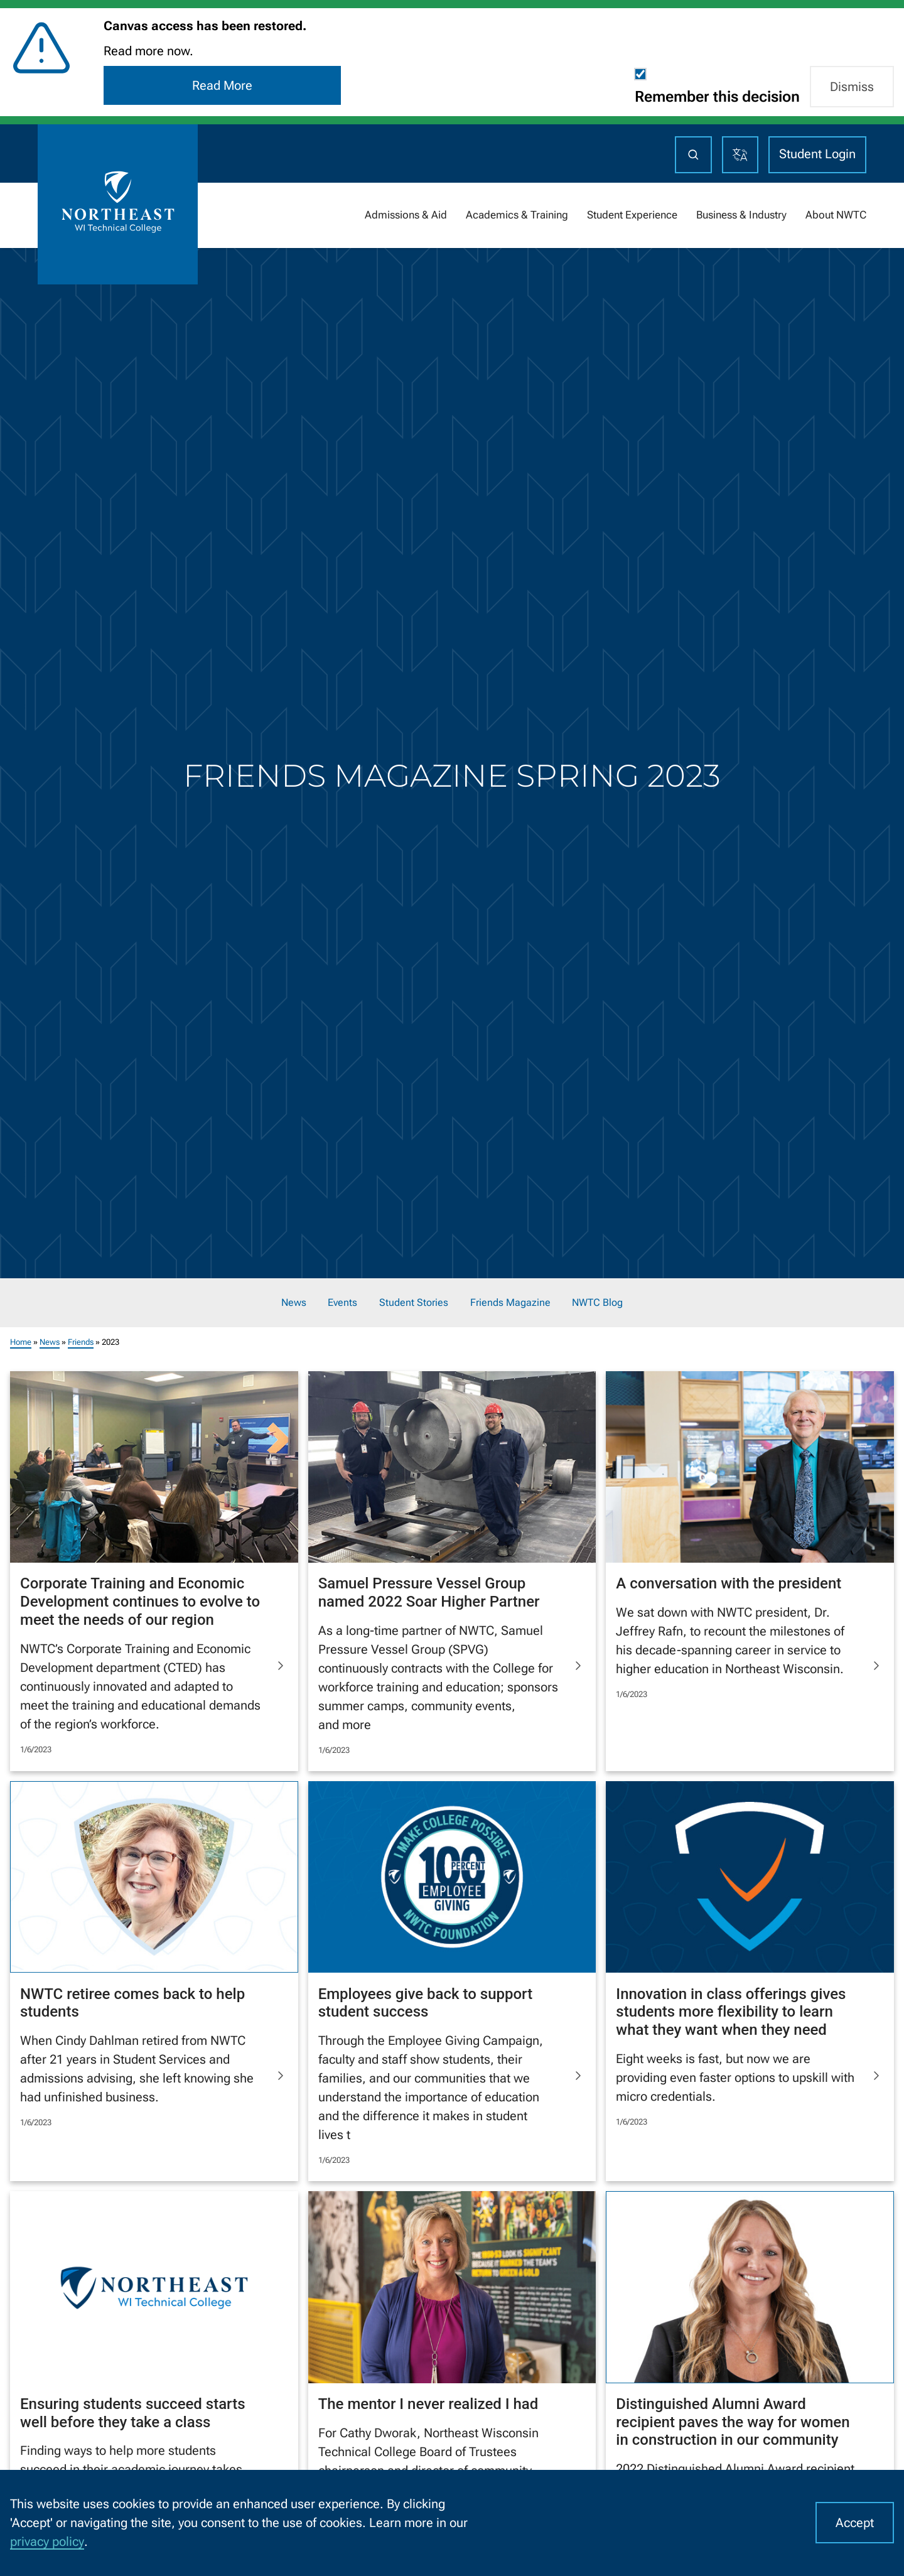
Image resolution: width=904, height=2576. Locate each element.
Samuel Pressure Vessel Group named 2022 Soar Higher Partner (429, 1592)
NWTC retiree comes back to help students (132, 2002)
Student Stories (413, 1303)
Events (342, 1303)
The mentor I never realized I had (428, 2404)
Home (20, 1341)
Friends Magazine (510, 1303)
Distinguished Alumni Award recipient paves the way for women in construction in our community (732, 2422)
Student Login (817, 153)
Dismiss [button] (852, 86)
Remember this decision (717, 96)
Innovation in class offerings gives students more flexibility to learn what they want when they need (731, 2012)
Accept (855, 2522)
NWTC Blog (597, 1303)
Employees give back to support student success (425, 2002)
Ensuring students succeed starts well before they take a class (132, 2413)
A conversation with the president (728, 1583)
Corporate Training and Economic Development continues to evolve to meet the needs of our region (140, 1602)
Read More (222, 85)
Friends (81, 1341)
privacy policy (47, 2541)
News (293, 1303)
